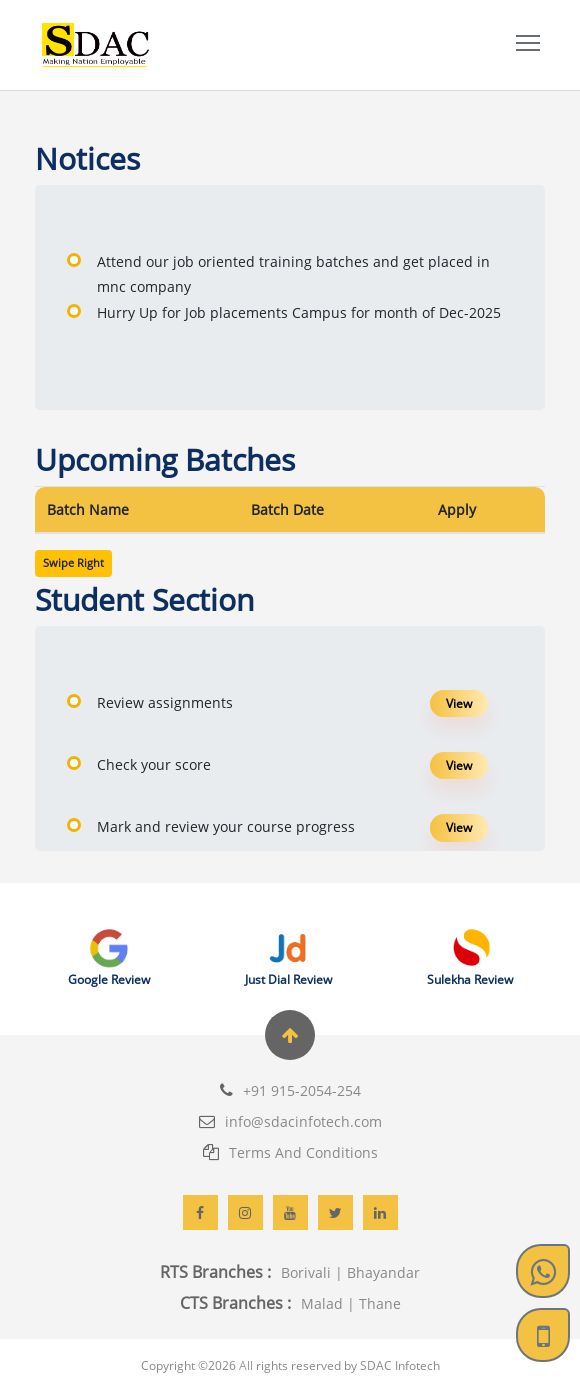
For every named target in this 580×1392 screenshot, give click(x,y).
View (459, 703)
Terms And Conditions (290, 1152)
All (246, 1365)
